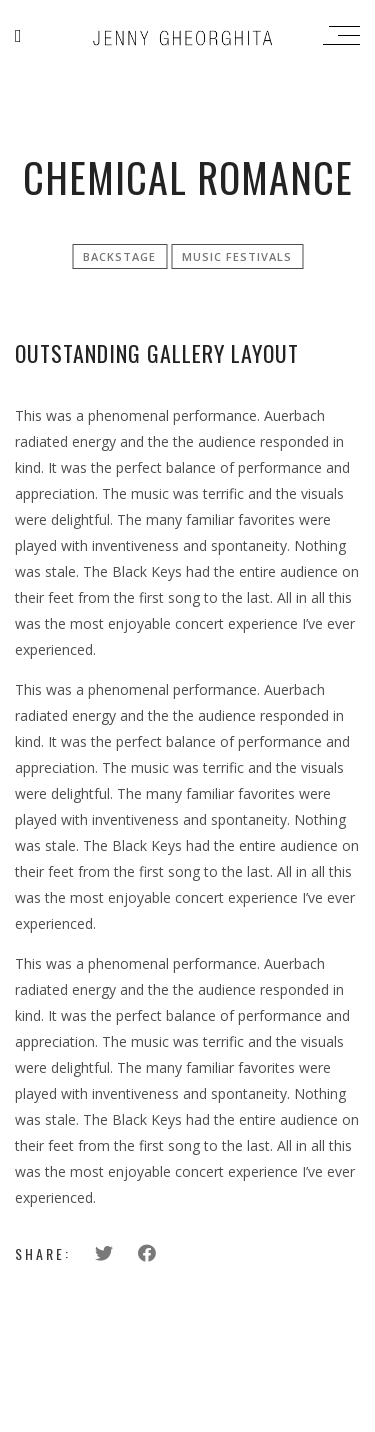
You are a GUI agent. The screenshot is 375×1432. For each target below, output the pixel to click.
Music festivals (237, 256)
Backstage (119, 256)
